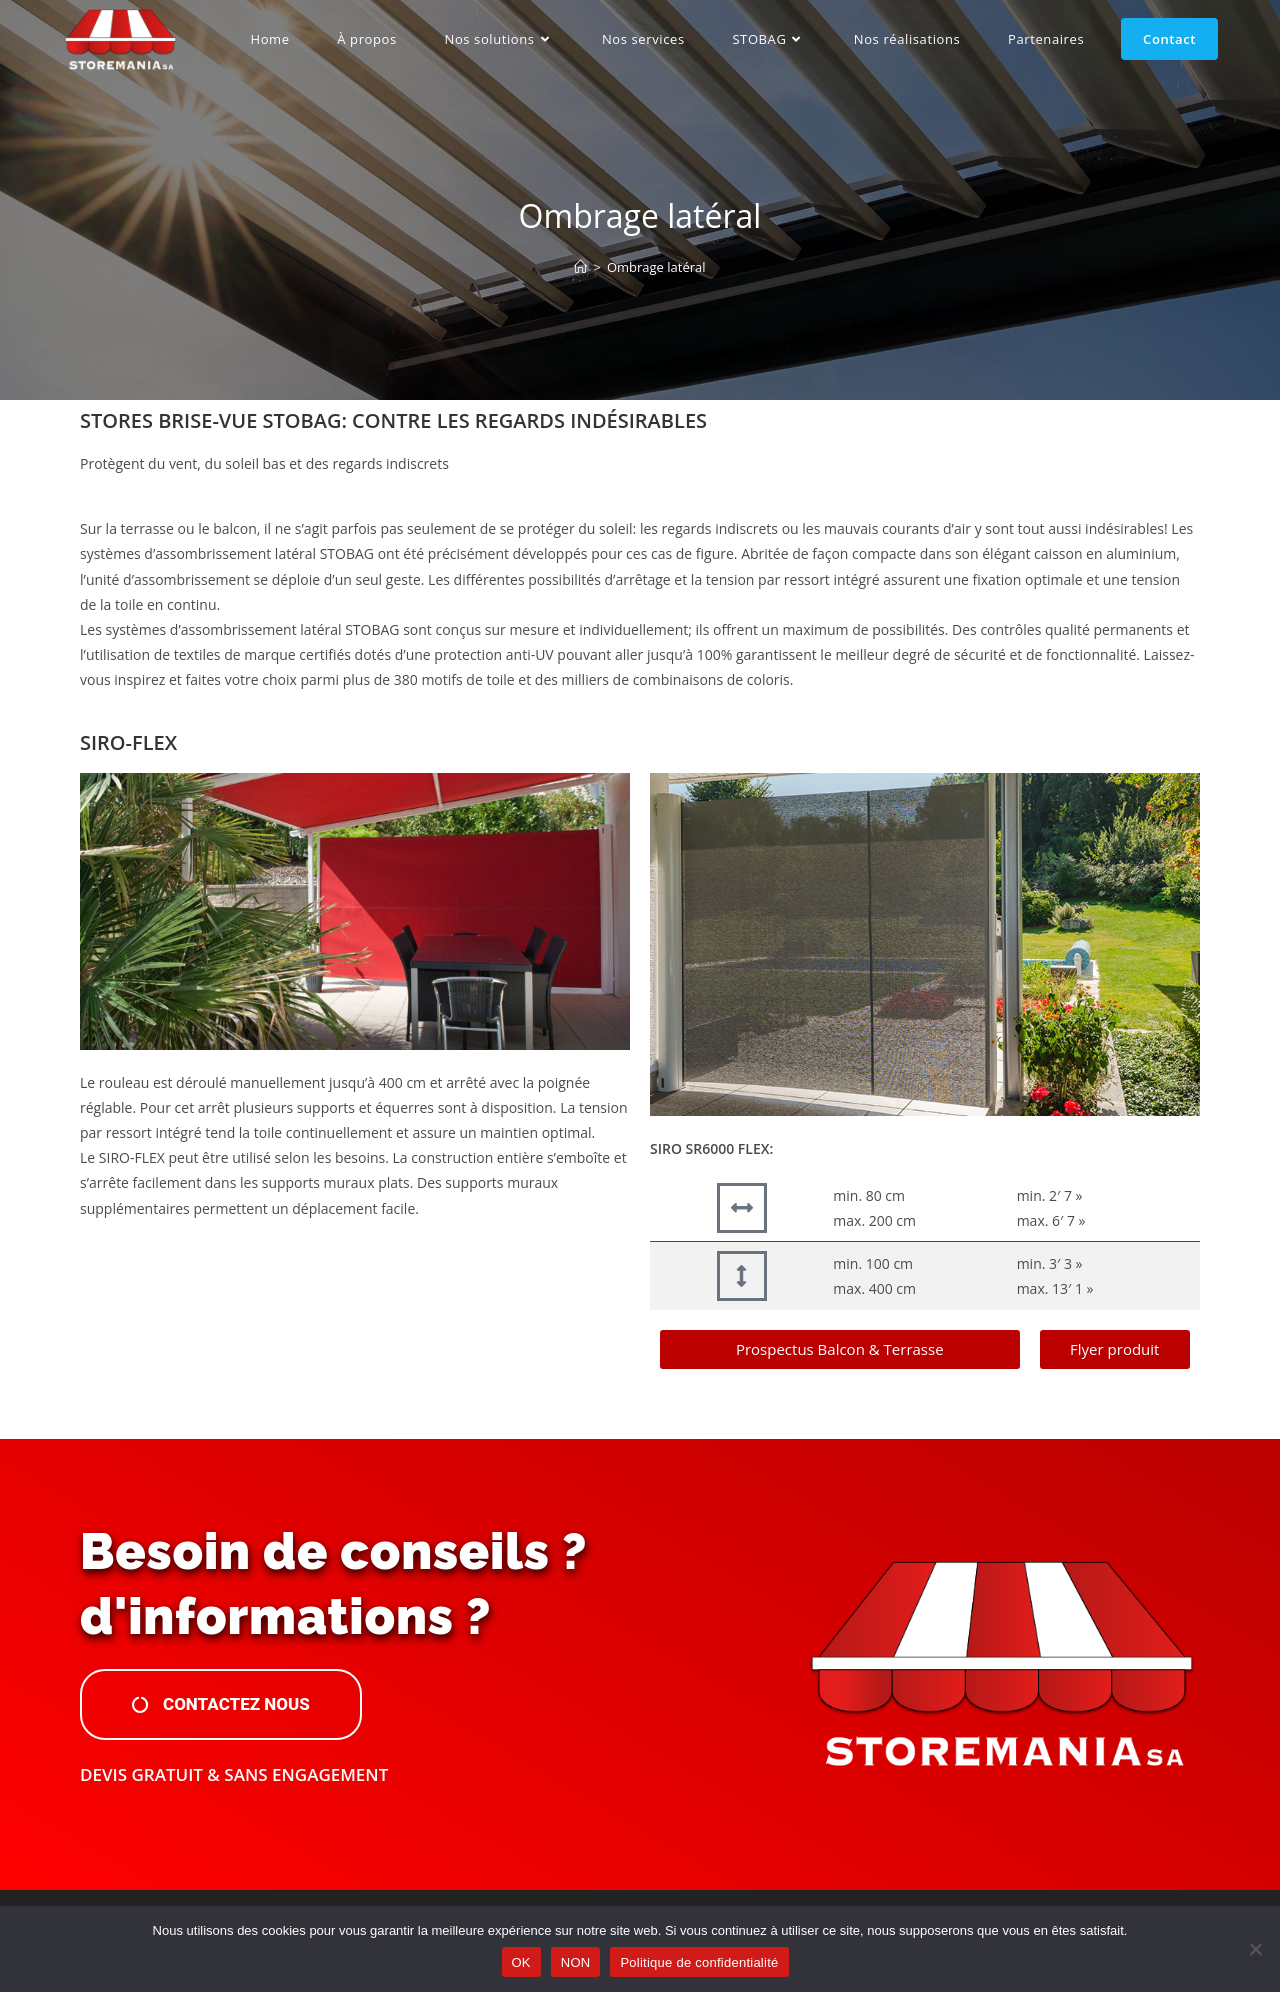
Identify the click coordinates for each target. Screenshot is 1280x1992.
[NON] (1255, 1949)
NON (576, 1962)
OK (521, 1962)
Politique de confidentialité (699, 1962)
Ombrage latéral (656, 267)
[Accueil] (580, 267)
